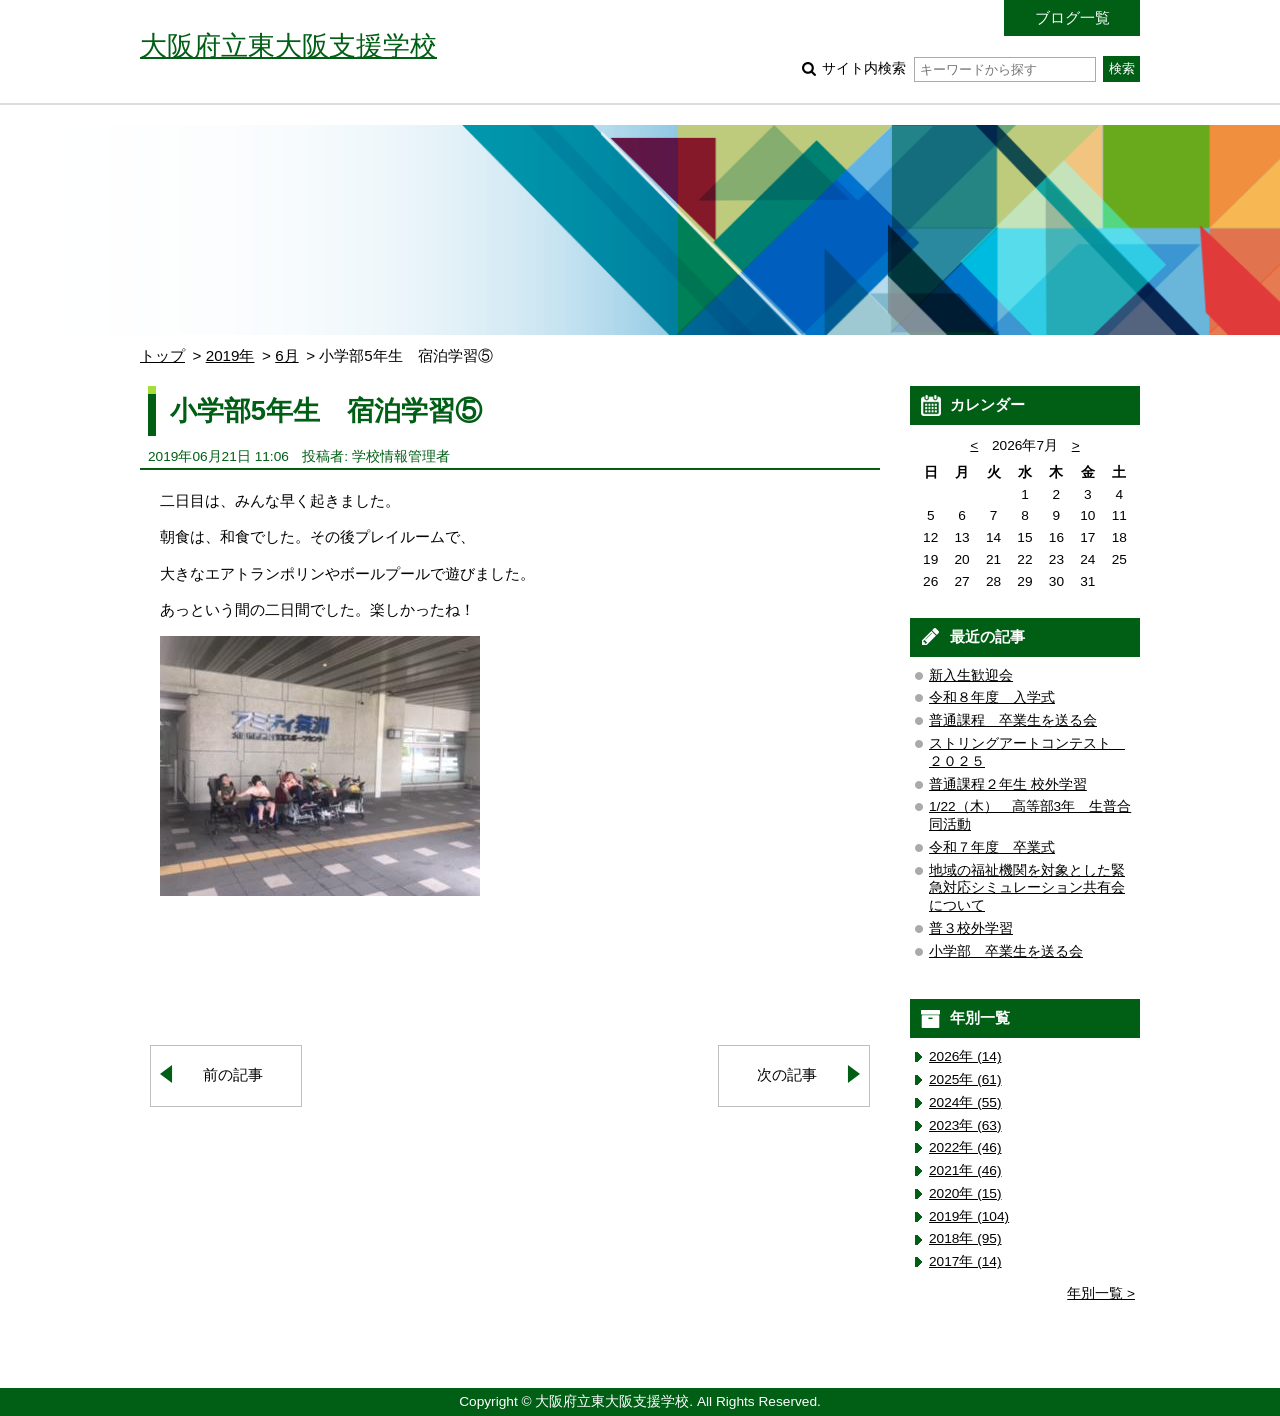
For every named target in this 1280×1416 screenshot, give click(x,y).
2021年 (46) (965, 1170)
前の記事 (233, 1074)
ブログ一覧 (1072, 17)
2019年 (230, 355)
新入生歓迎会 (971, 675)
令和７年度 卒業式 (992, 847)
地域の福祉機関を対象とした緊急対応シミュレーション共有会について (1027, 888)
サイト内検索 (958, 68)
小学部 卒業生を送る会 (1006, 951)
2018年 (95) (965, 1238)
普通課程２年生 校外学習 (1008, 784)
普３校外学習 (971, 928)
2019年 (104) (969, 1216)
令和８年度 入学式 (992, 697)
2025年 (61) (965, 1079)
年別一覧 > (1101, 1293)
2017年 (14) (965, 1261)
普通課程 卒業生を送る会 (1013, 720)
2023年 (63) (965, 1125)
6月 (286, 355)
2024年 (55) (965, 1102)
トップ (162, 355)
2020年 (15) (965, 1193)
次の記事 (787, 1074)
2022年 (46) (965, 1147)
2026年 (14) (965, 1056)
